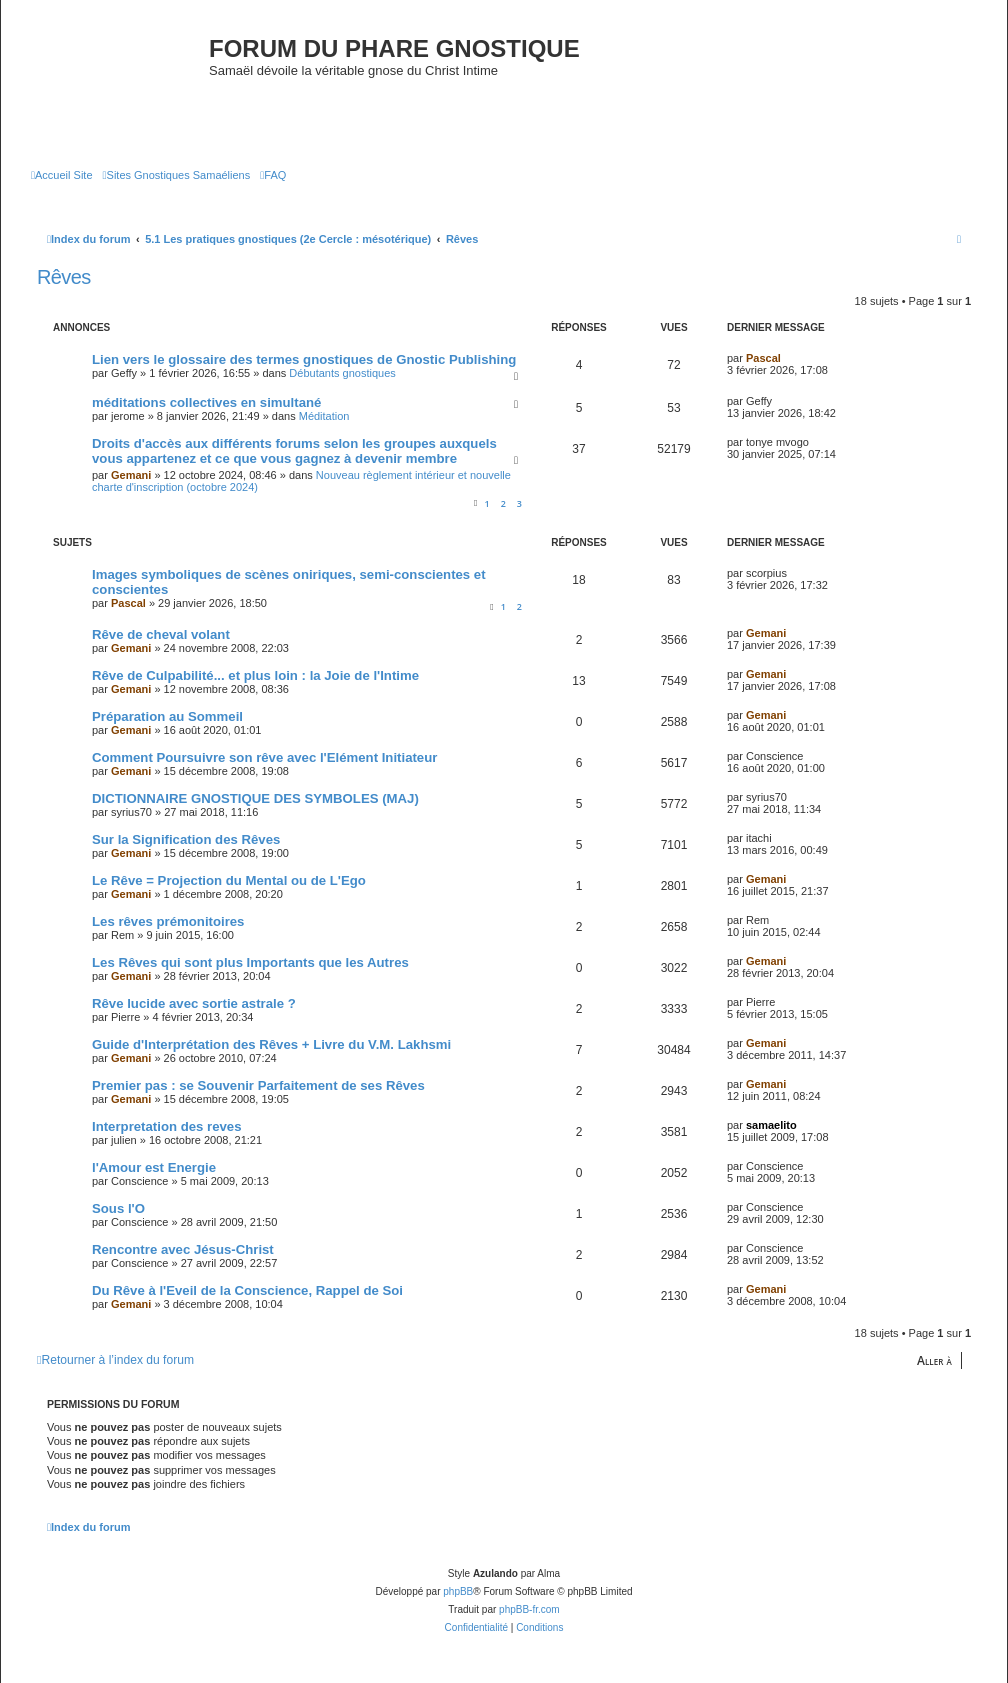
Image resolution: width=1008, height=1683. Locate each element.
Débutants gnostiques (342, 373)
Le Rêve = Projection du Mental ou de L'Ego (229, 880)
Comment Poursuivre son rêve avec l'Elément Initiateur (264, 757)
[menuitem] (62, 175)
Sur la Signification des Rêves (186, 839)
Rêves (64, 277)
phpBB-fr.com (529, 1609)
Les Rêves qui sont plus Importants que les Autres (250, 962)
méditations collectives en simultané (206, 402)
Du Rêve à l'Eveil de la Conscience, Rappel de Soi (247, 1290)
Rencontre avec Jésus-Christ (183, 1249)
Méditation (324, 416)
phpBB (458, 1591)
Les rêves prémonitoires (168, 921)
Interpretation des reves (167, 1126)
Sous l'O (118, 1208)
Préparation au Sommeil (167, 716)
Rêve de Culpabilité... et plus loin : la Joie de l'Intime (255, 675)
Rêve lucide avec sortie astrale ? (194, 1003)
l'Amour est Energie (154, 1167)
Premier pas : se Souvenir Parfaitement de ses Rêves (258, 1085)
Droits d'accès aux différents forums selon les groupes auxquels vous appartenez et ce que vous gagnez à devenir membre (294, 451)
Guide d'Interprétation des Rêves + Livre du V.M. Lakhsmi (271, 1044)
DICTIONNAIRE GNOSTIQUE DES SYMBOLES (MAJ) (255, 798)
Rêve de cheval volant (161, 634)
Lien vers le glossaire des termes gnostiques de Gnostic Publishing (304, 359)
